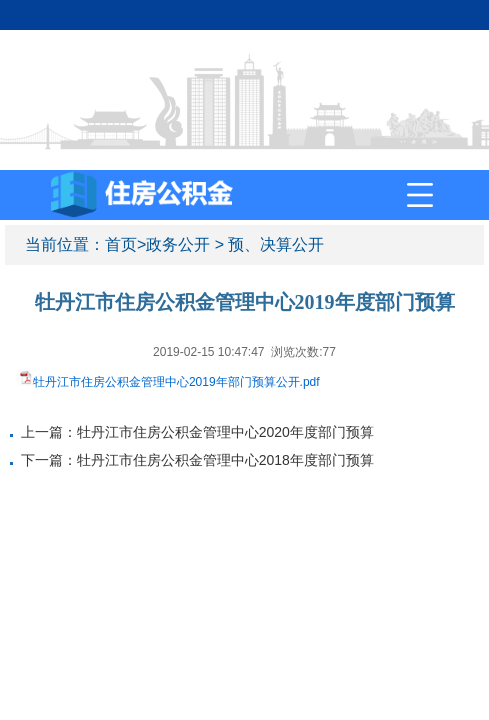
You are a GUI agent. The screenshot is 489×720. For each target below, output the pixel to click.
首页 (121, 244)
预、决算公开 (276, 244)
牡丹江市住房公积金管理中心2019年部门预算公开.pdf (176, 382)
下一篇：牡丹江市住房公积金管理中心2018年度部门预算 (197, 460)
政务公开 (178, 244)
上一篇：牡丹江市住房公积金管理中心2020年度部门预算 (197, 432)
